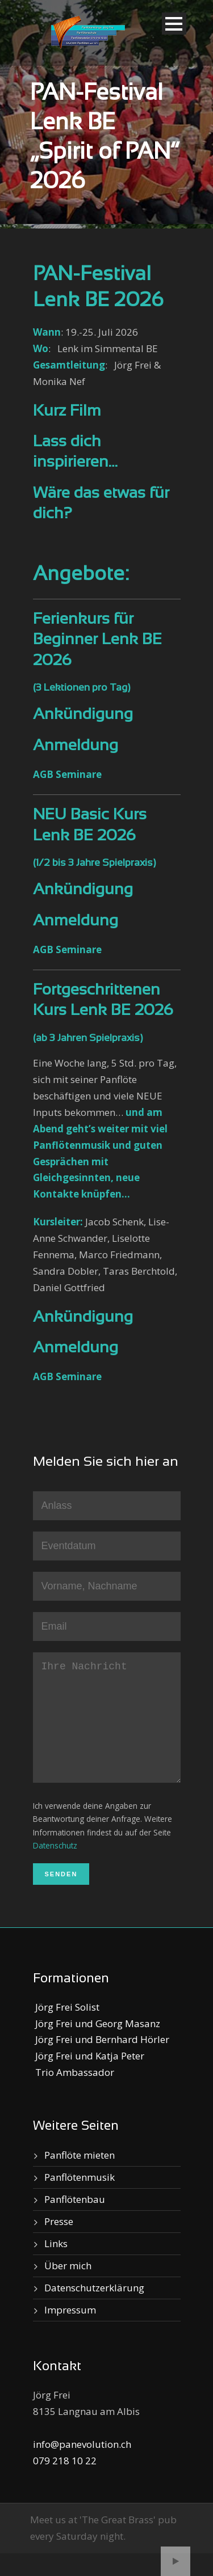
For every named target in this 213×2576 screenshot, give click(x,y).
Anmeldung (75, 746)
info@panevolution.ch (82, 2466)
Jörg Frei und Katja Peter (88, 2078)
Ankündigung (83, 715)
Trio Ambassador (73, 2094)
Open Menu (174, 23)
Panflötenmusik (79, 2199)
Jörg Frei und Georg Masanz (96, 2046)
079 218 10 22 (65, 2483)
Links (56, 2266)
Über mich (67, 2288)
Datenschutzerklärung (94, 2310)
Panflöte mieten (79, 2177)
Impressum (70, 2332)
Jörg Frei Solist (66, 2029)
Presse (58, 2244)
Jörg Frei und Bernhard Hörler (101, 2062)
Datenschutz (55, 1868)
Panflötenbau (74, 2221)
